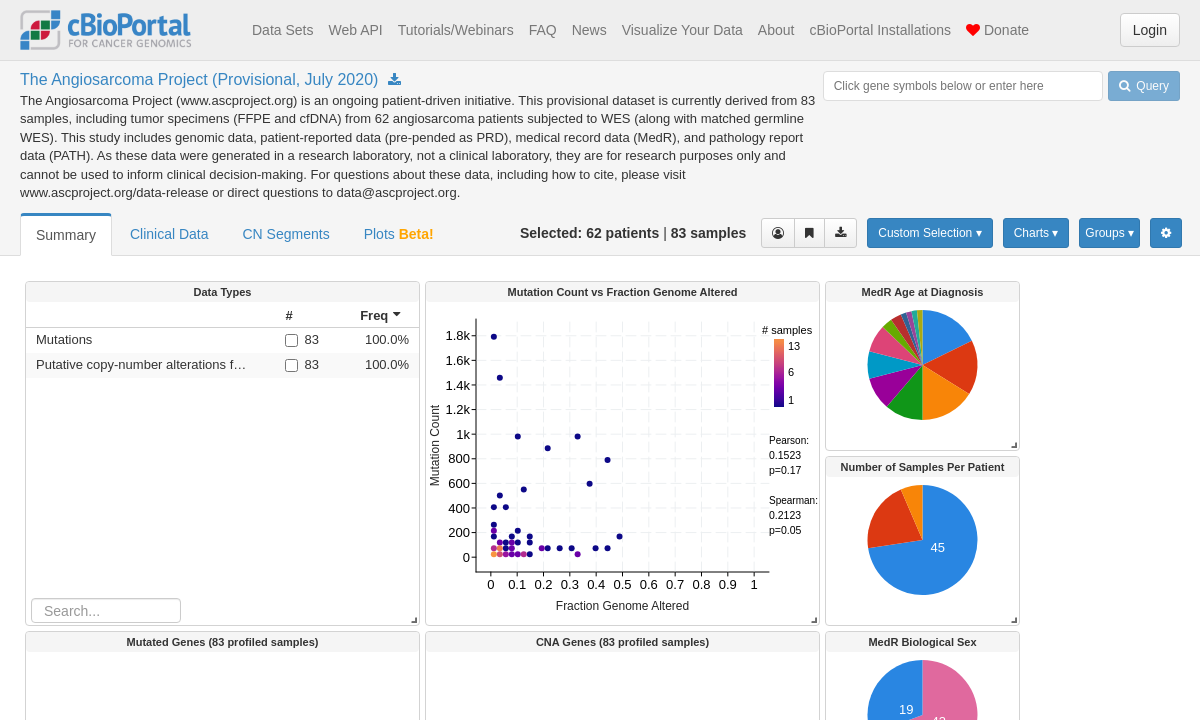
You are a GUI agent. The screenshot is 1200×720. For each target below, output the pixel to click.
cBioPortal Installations (880, 30)
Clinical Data (169, 234)
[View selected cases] (778, 233)
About (776, 30)
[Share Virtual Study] (809, 233)
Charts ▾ (1036, 233)
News (589, 30)
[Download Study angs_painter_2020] (394, 80)
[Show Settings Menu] (1166, 233)
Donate (997, 30)
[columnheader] (301, 315)
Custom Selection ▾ (929, 233)
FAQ (543, 30)
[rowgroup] (222, 463)
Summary (66, 235)
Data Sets (282, 30)
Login (1150, 30)
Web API (355, 30)
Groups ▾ (1109, 233)
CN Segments (286, 234)
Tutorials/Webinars (456, 30)
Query (1144, 86)
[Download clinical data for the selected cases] (840, 233)
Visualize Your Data (682, 30)
